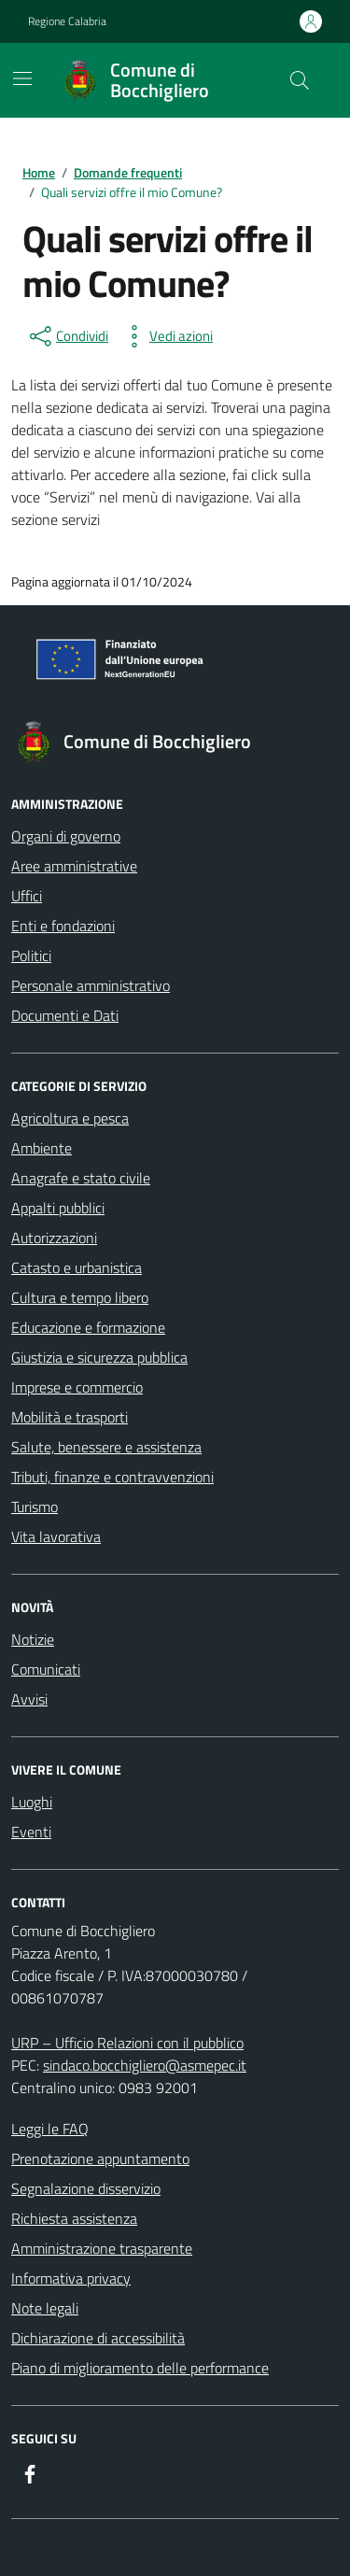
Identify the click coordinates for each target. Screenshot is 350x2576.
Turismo (34, 1506)
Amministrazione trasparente (101, 2248)
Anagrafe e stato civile (80, 1178)
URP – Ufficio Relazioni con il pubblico (127, 2042)
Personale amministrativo (90, 985)
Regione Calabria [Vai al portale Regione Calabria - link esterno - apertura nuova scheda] (67, 21)
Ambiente (41, 1148)
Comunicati (45, 1669)
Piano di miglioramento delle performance (140, 2368)
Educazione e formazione (88, 1327)
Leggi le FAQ (50, 2128)
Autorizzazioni (54, 1237)
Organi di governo (65, 836)
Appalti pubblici (58, 1207)
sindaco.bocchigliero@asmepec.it (144, 2065)
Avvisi (29, 1699)
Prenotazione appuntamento (100, 2158)
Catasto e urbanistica (76, 1267)
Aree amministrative (74, 866)
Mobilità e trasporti (69, 1417)
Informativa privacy (71, 2278)
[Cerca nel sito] (299, 80)
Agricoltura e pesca (70, 1118)
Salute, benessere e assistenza (106, 1447)
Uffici (26, 896)
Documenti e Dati (65, 1015)
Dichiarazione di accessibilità (98, 2338)
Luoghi (31, 1801)
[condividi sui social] (67, 336)
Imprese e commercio (77, 1387)
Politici (31, 955)
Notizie (32, 1639)
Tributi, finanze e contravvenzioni (112, 1476)
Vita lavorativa (56, 1536)
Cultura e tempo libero (79, 1297)
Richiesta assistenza (74, 2218)
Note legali (44, 2308)
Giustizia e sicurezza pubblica (99, 1357)
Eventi (31, 1831)
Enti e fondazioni (63, 925)
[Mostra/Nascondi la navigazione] (22, 78)
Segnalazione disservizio (86, 2188)
